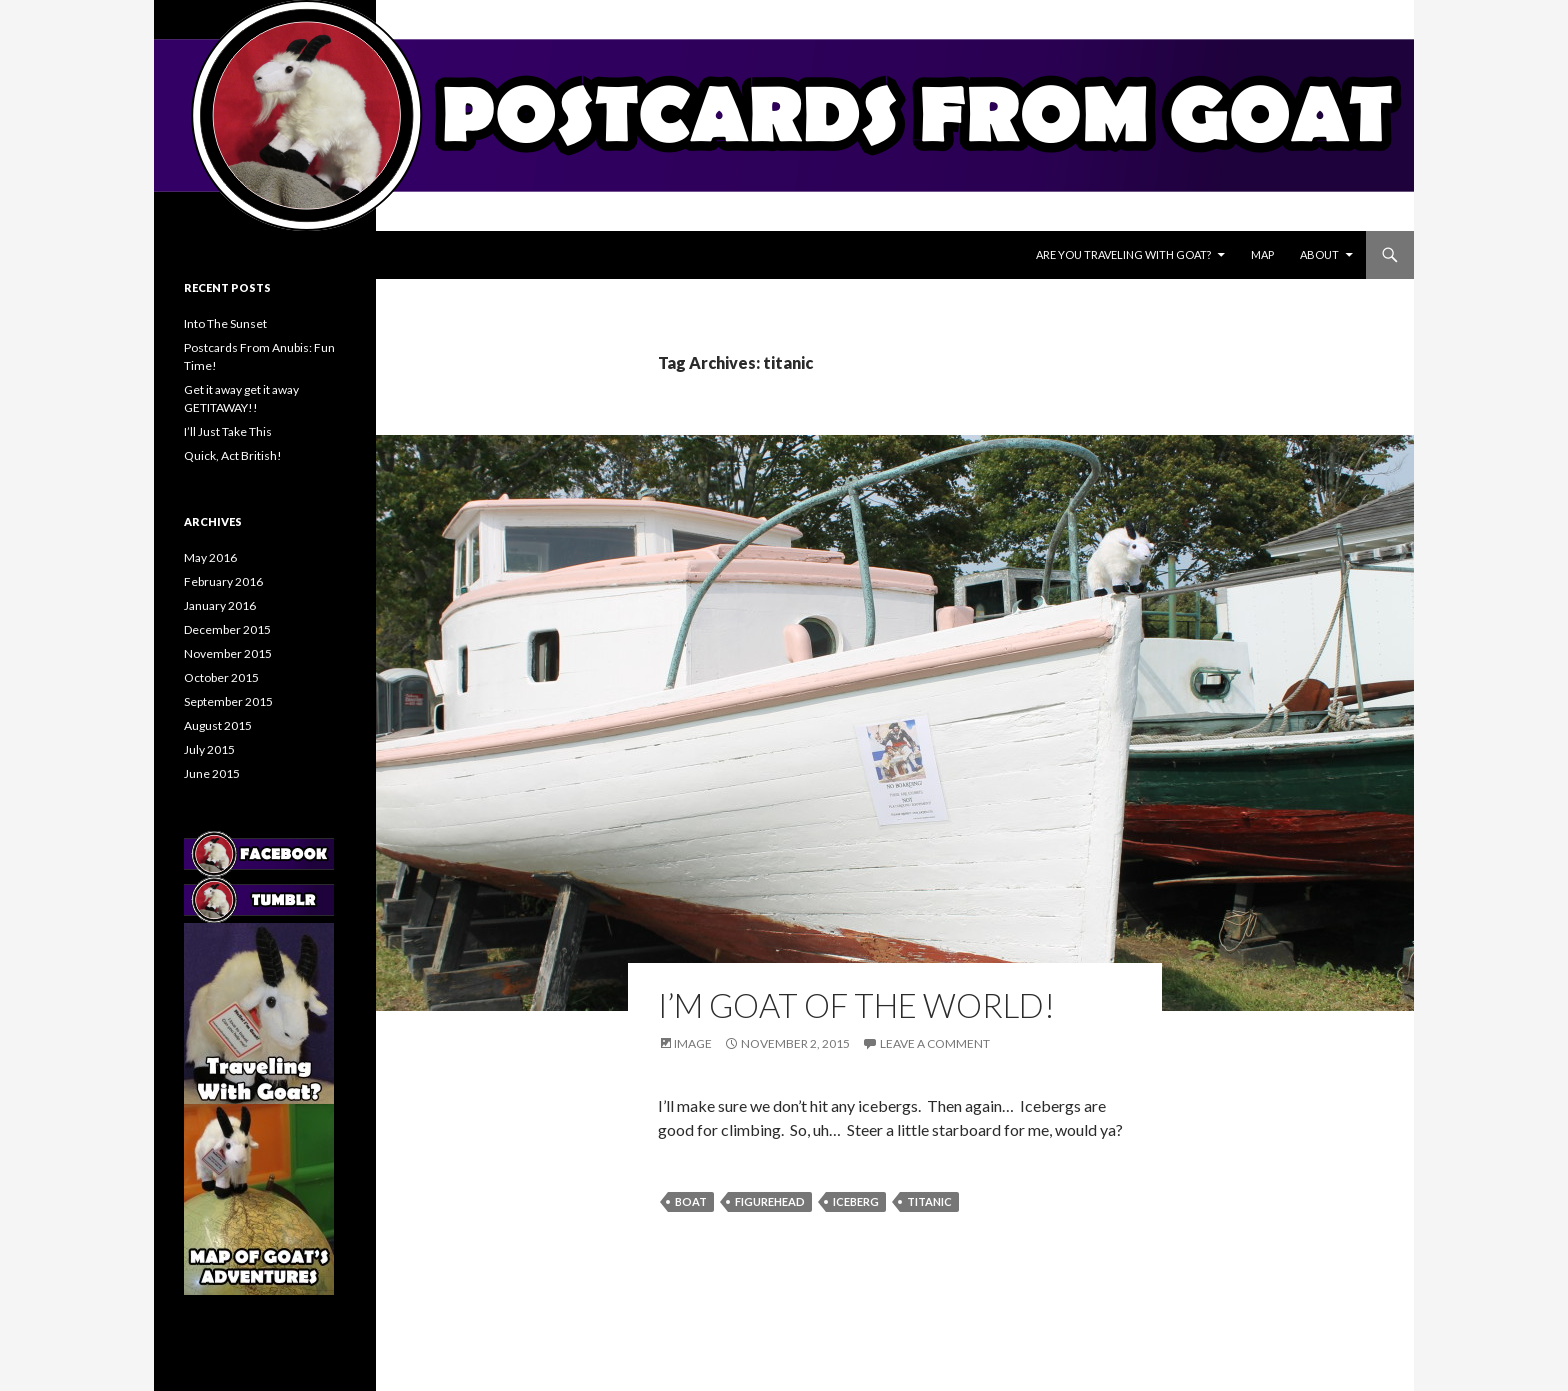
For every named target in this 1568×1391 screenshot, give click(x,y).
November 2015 (228, 653)
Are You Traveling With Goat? (1123, 254)
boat (691, 1201)
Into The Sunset (225, 323)
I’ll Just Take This (228, 431)
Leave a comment (935, 1043)
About (1319, 254)
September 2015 (228, 701)
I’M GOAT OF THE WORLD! (856, 1005)
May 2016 (210, 557)
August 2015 (218, 725)
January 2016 (220, 605)
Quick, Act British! (233, 455)
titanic (929, 1201)
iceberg (856, 1201)
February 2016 (223, 581)
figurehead (770, 1201)
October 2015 (221, 677)
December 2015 (227, 629)
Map (1262, 254)
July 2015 (209, 749)
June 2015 (212, 773)
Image (693, 1043)
